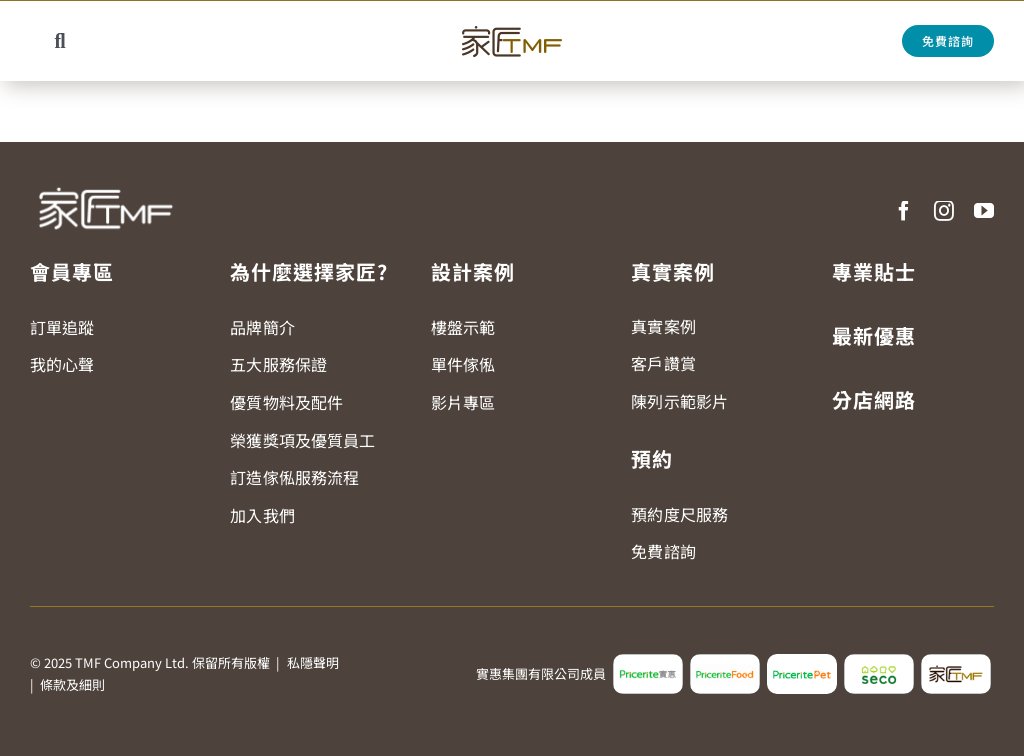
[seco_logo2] (879, 662)
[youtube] (984, 211)
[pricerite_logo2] (648, 662)
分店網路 (874, 399)
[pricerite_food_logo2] (725, 662)
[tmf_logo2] (956, 662)
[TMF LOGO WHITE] (105, 180)
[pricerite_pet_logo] (802, 662)
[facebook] (904, 211)
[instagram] (944, 211)
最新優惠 (874, 335)
